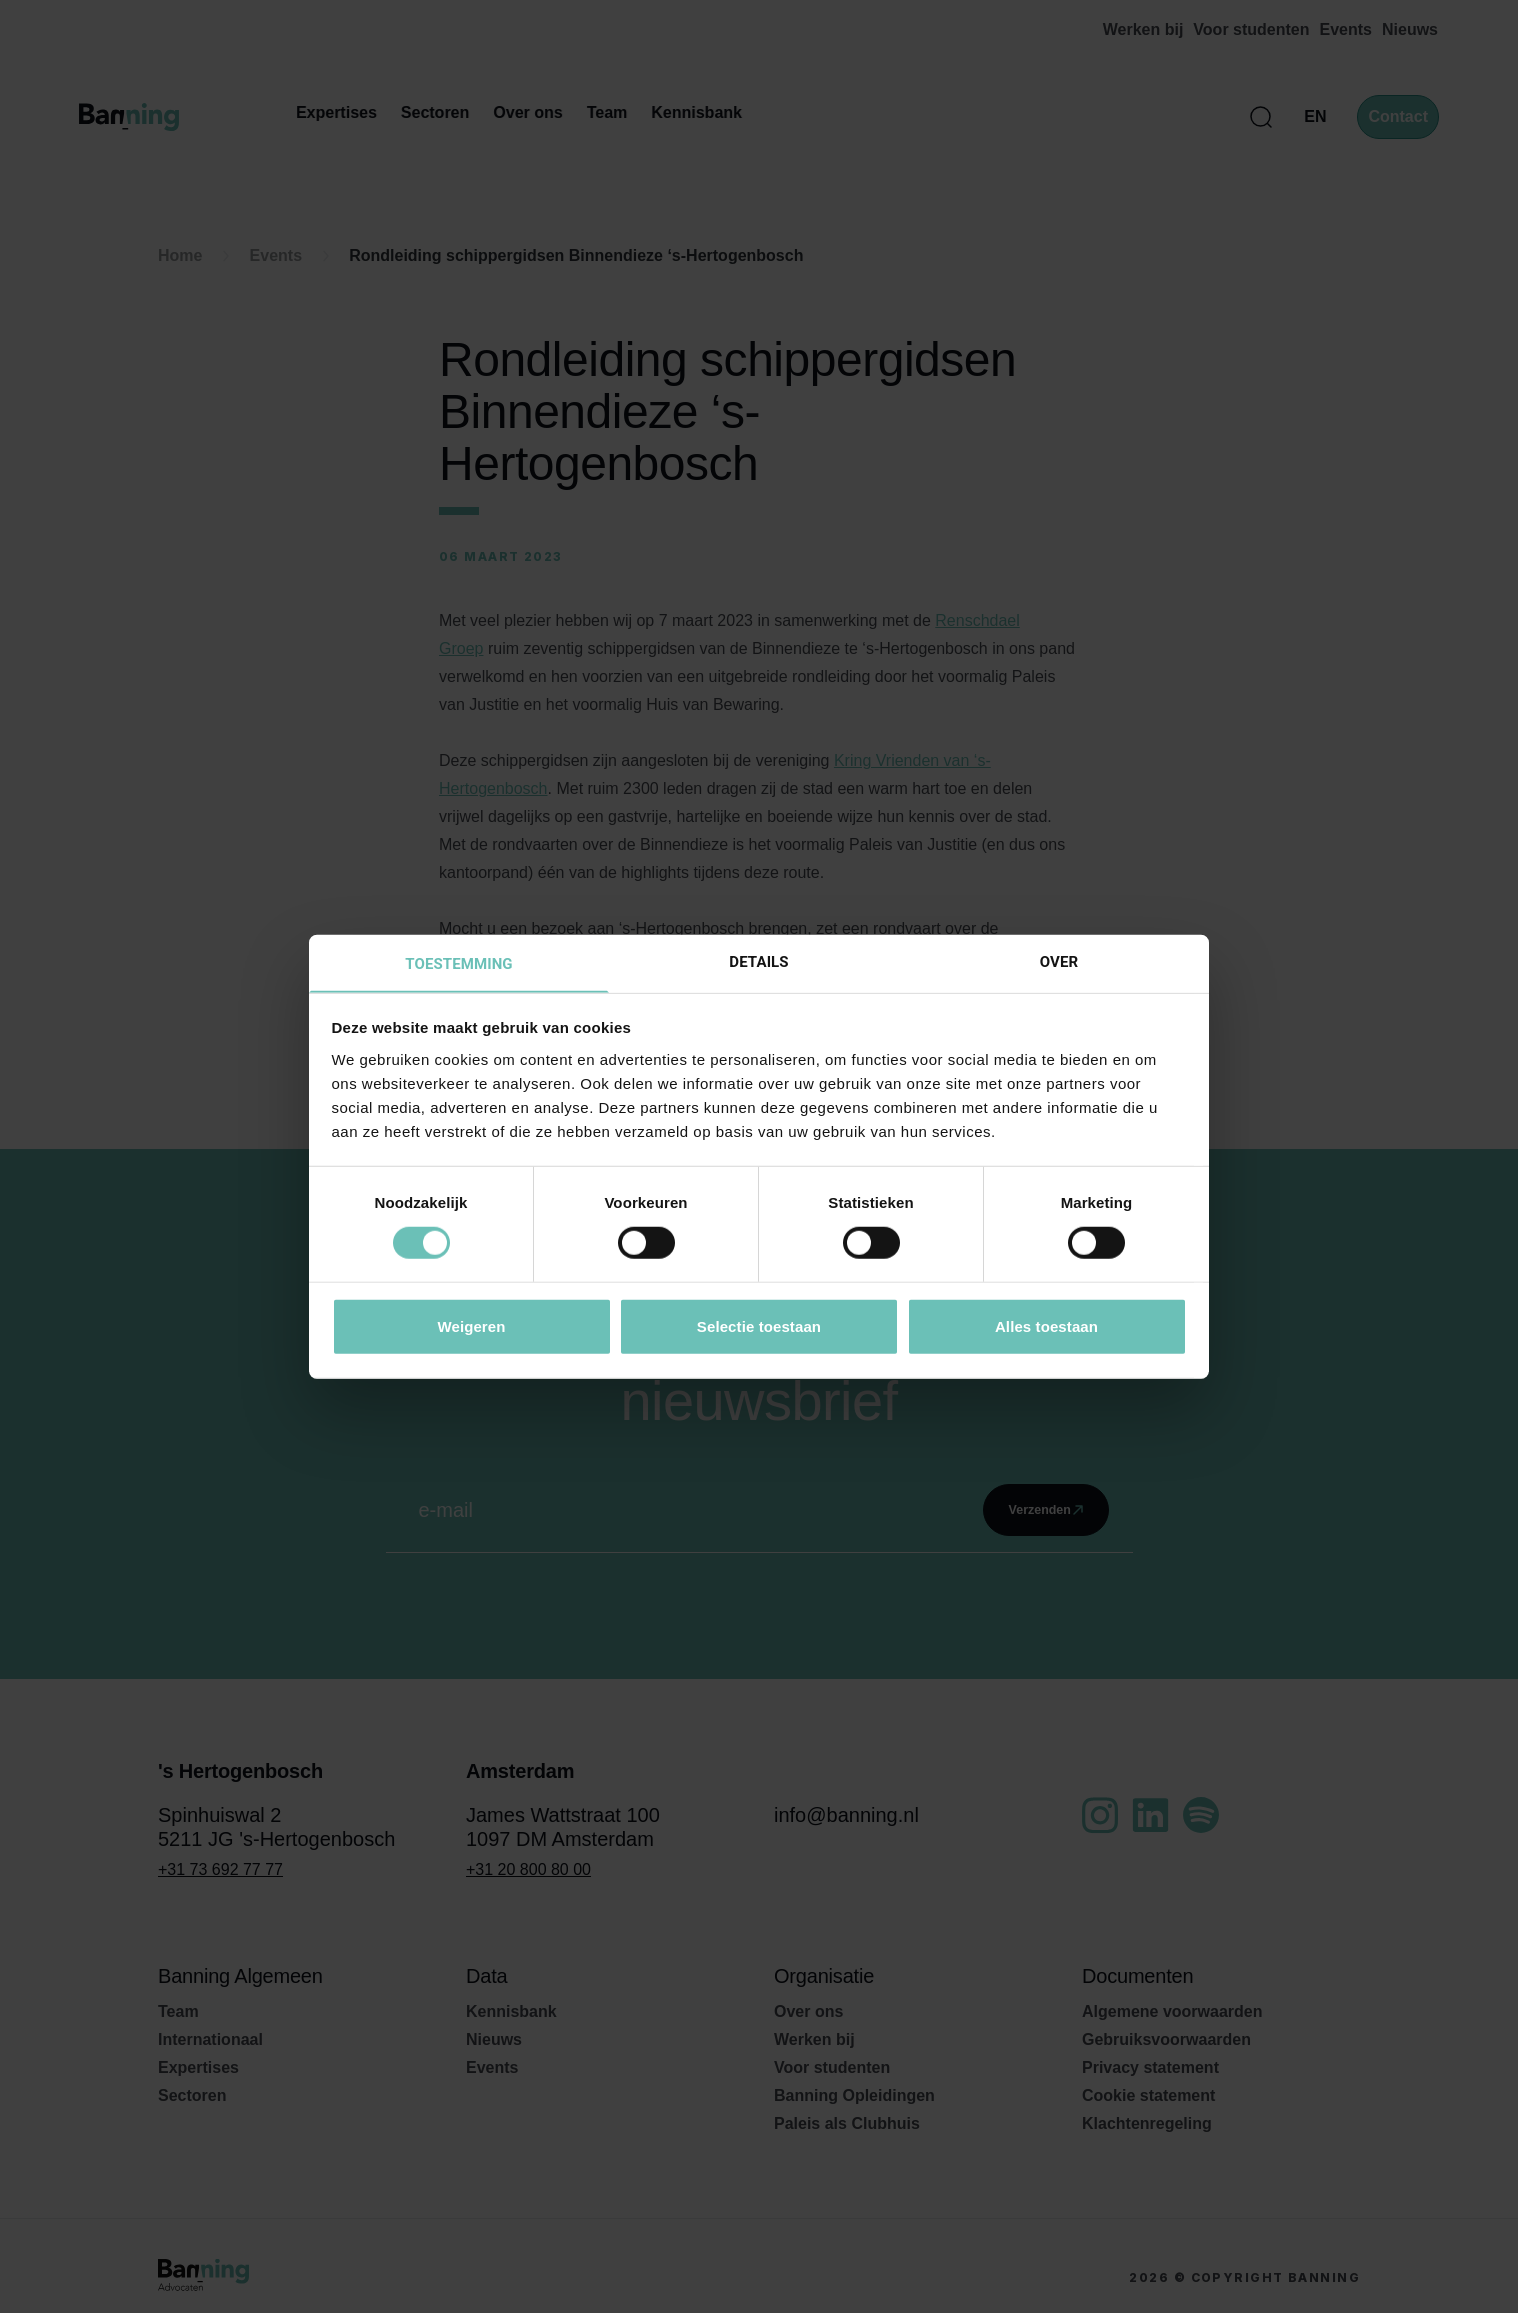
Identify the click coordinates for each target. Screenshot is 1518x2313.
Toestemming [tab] (458, 963)
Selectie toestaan (759, 1326)
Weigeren (471, 1326)
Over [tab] (1059, 960)
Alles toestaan (1046, 1326)
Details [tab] (758, 960)
